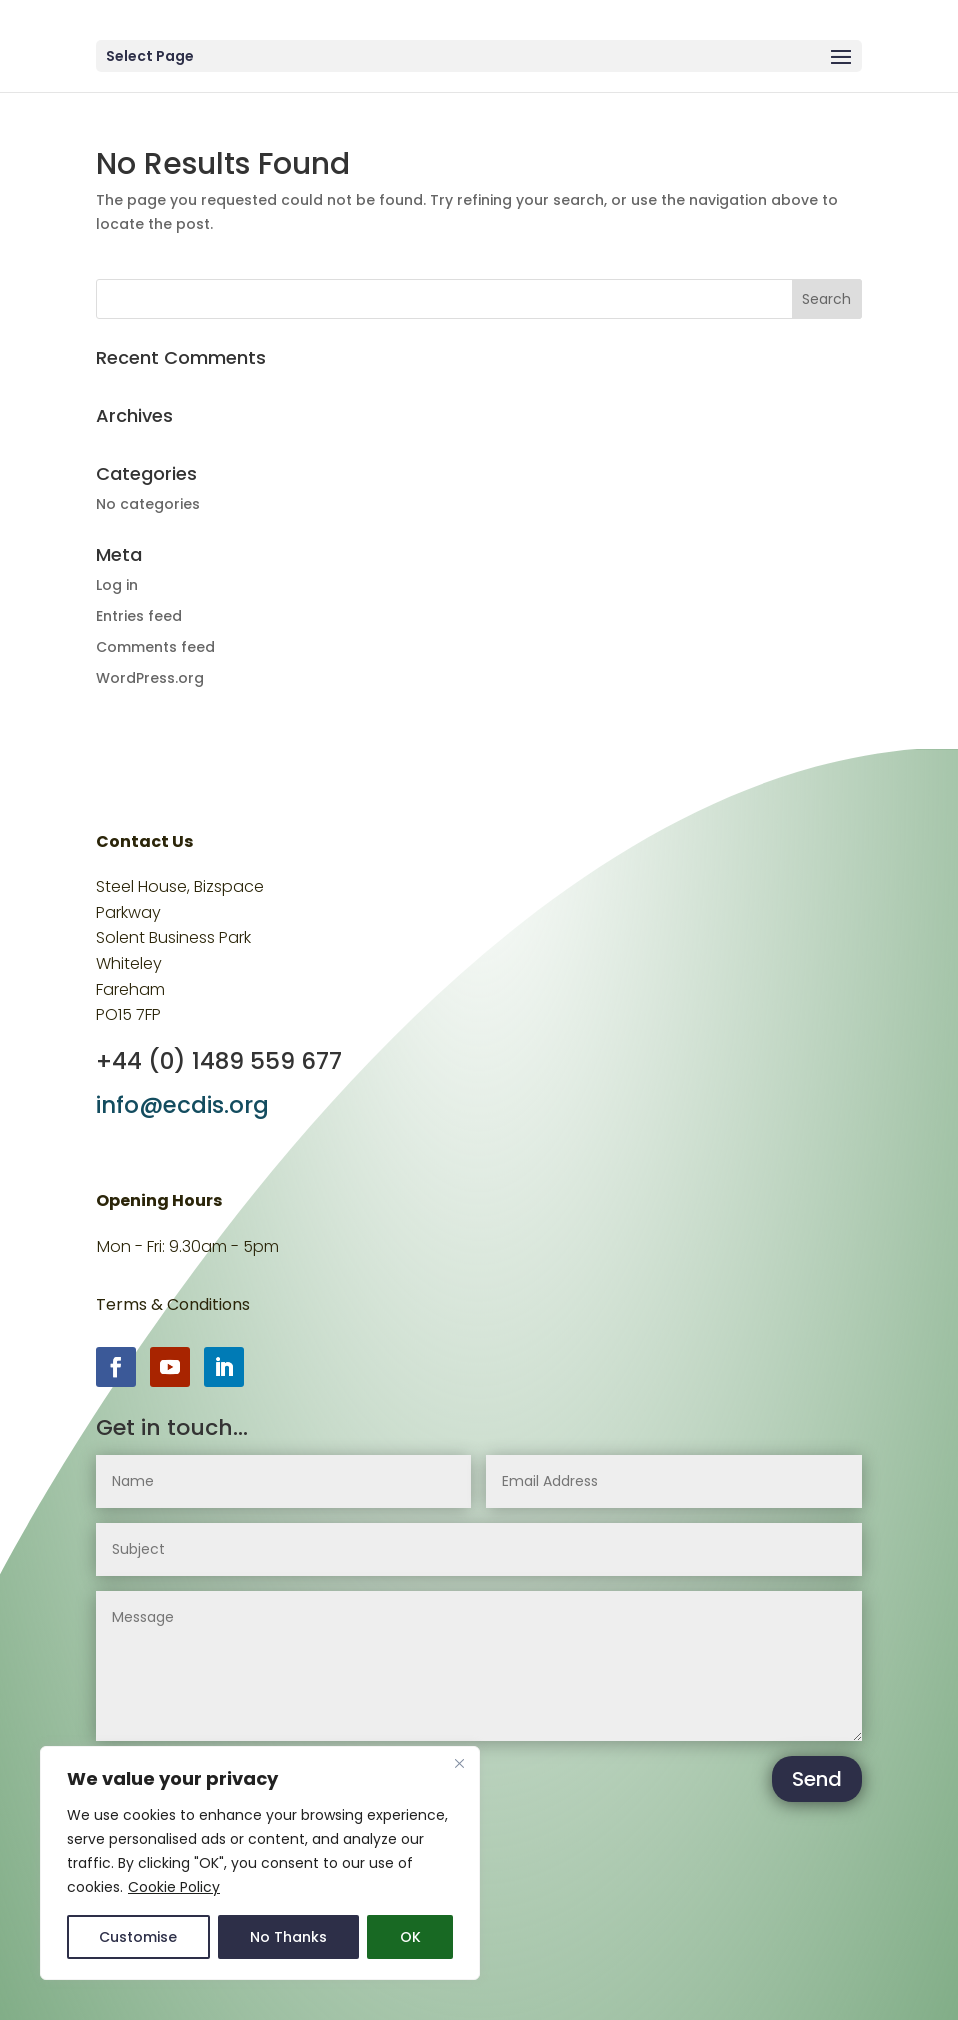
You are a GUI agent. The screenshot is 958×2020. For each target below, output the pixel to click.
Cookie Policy (174, 1887)
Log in (117, 585)
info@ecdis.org (182, 1105)
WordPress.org (150, 678)
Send (817, 1779)
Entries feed (139, 616)
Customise (138, 1937)
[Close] (459, 1763)
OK (410, 1937)
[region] (260, 1863)
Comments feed (155, 647)
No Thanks (288, 1937)
